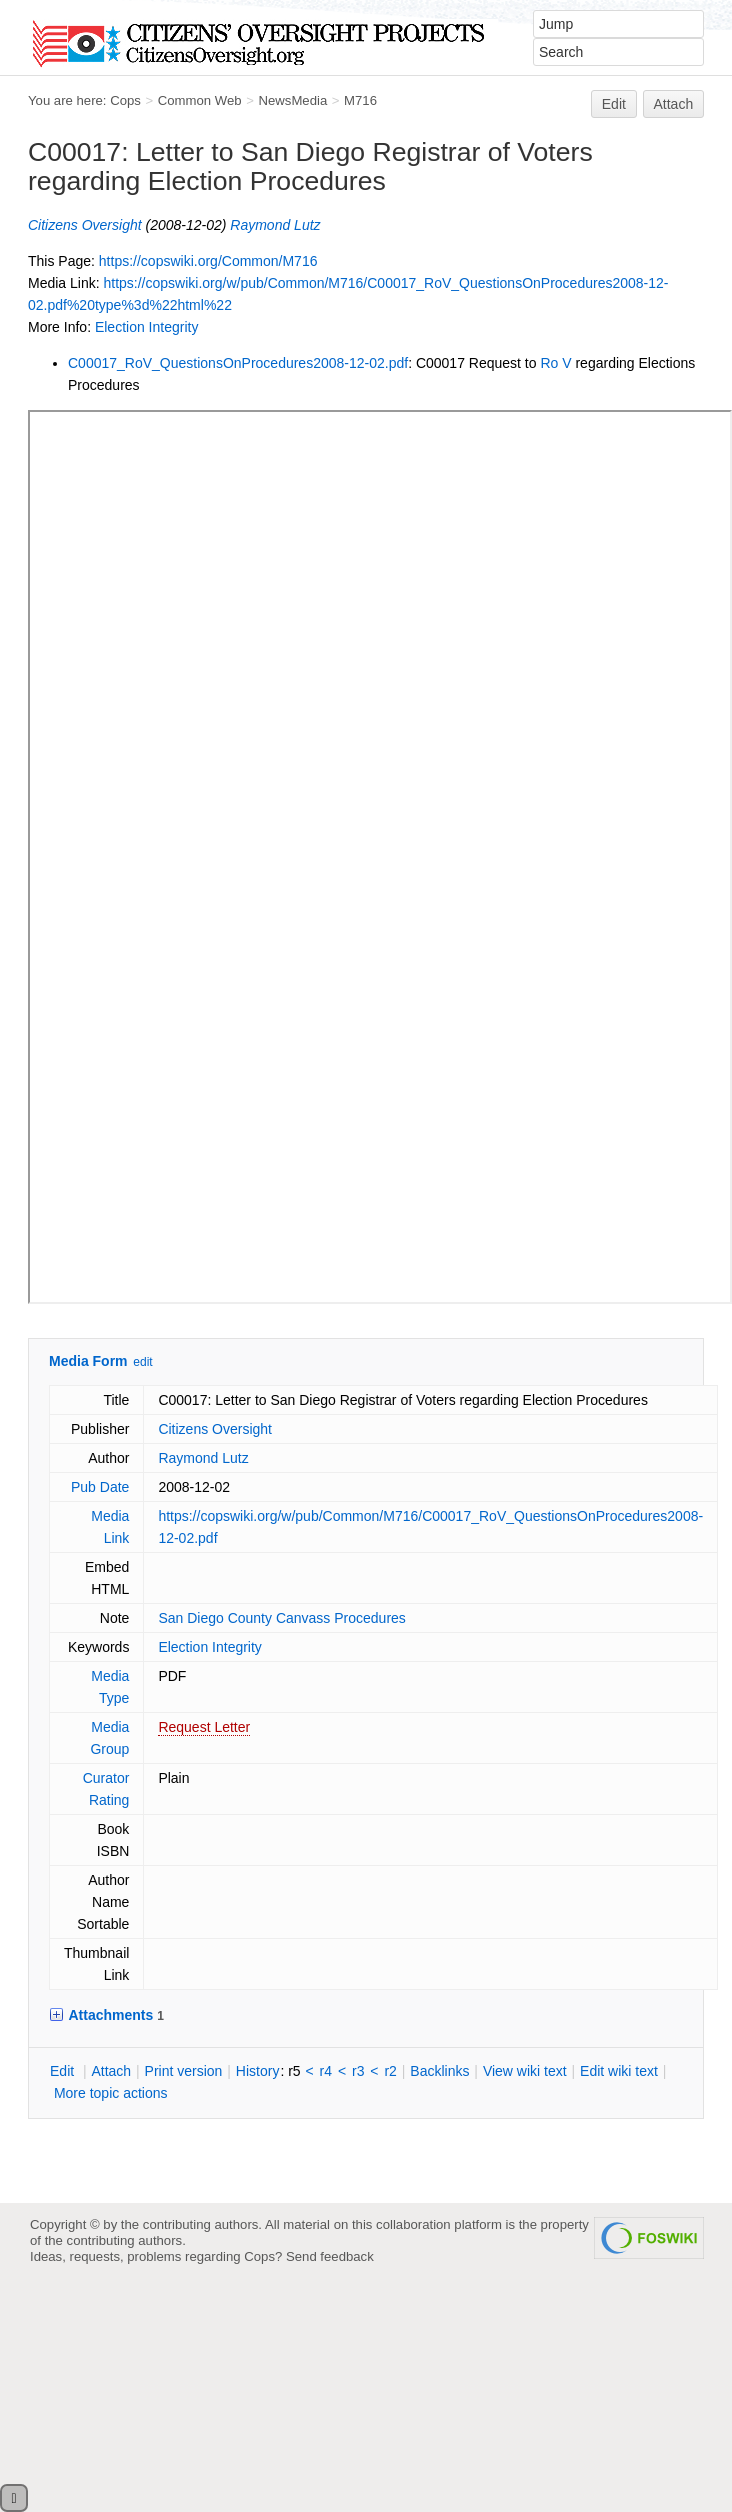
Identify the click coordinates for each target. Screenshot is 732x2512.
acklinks (439, 2071)
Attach (674, 104)
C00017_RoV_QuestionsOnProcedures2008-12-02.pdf (238, 363)
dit (64, 2071)
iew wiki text (525, 2071)
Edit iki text (619, 2071)
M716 (360, 100)
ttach (111, 2071)
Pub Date (100, 1487)
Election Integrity (147, 327)
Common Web (200, 100)
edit (142, 1362)
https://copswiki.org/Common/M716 (208, 261)
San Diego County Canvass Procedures (281, 1618)
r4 (326, 2071)
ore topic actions (111, 2093)
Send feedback (330, 2256)
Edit (614, 104)
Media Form (88, 1361)
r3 (358, 2071)
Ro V (555, 363)
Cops (125, 100)
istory (258, 2071)
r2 (390, 2071)
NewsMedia (292, 100)
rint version (184, 2071)
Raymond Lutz (275, 225)
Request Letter (204, 1727)
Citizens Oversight (85, 225)
